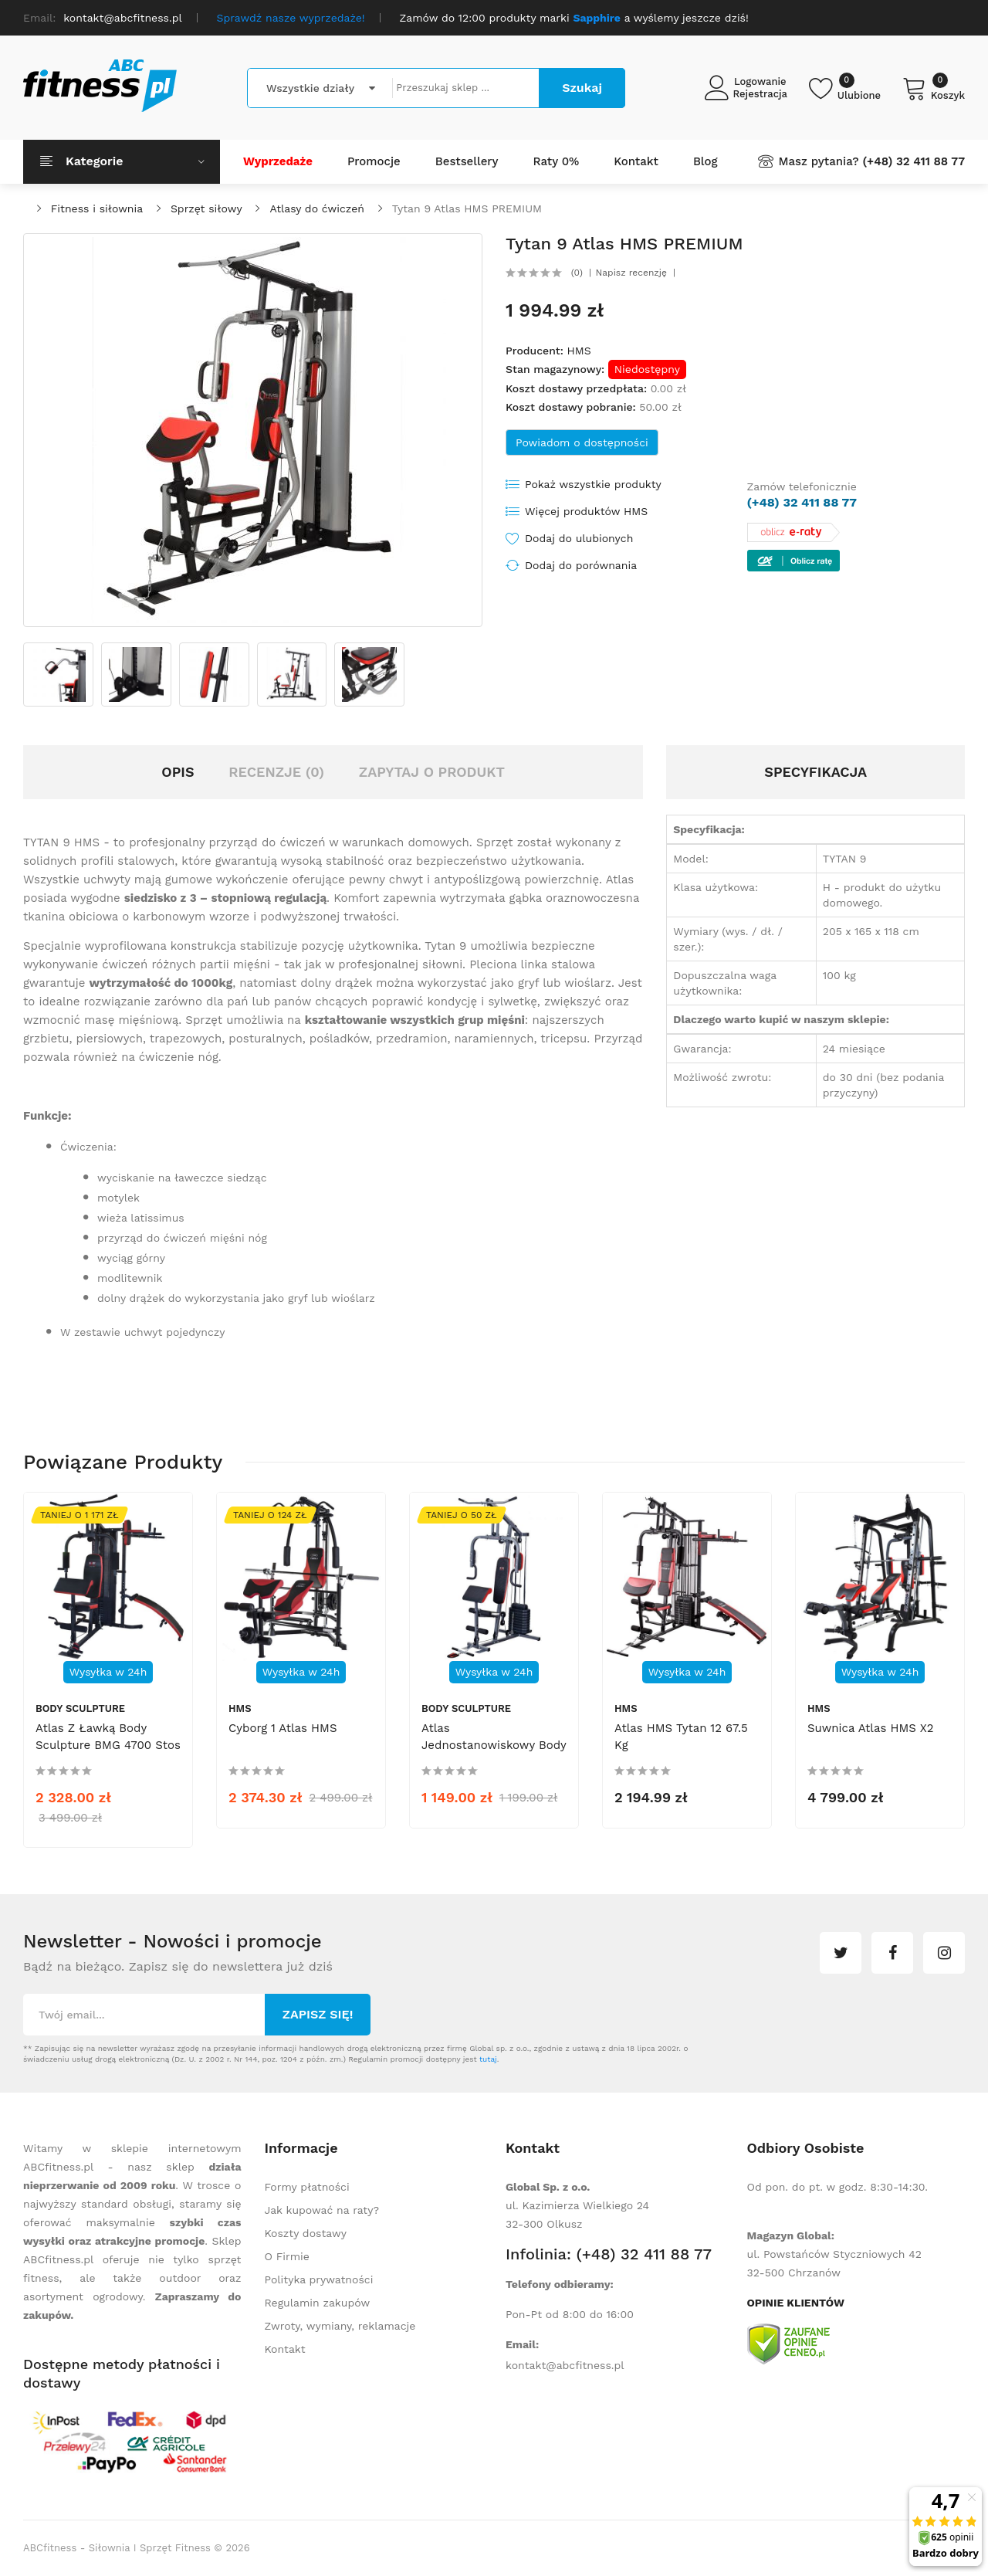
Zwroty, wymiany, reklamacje (340, 2326)
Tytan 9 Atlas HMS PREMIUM (467, 208)
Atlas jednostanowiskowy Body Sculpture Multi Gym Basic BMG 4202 (493, 1753)
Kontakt (285, 2349)
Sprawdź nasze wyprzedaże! (291, 18)
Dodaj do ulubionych (579, 538)
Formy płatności (307, 2187)
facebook (892, 1953)
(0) (577, 272)
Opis (177, 772)
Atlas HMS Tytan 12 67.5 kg (681, 1736)
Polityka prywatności (319, 2279)
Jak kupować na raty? (322, 2210)
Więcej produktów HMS (586, 511)
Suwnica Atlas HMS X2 (870, 1728)
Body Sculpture (80, 1708)
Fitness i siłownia (97, 208)
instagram (944, 1953)
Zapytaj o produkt (432, 772)
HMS (578, 350)
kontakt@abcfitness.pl (565, 2365)
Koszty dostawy (306, 2233)
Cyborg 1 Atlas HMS (282, 1728)
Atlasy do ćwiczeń (316, 208)
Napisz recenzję (631, 272)
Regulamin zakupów (317, 2302)
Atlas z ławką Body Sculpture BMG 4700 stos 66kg (108, 1745)
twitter (840, 1953)
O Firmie (287, 2256)
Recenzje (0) (276, 772)
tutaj (488, 2059)
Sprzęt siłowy (206, 208)
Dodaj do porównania (581, 565)
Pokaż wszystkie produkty (593, 484)
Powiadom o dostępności (582, 442)
